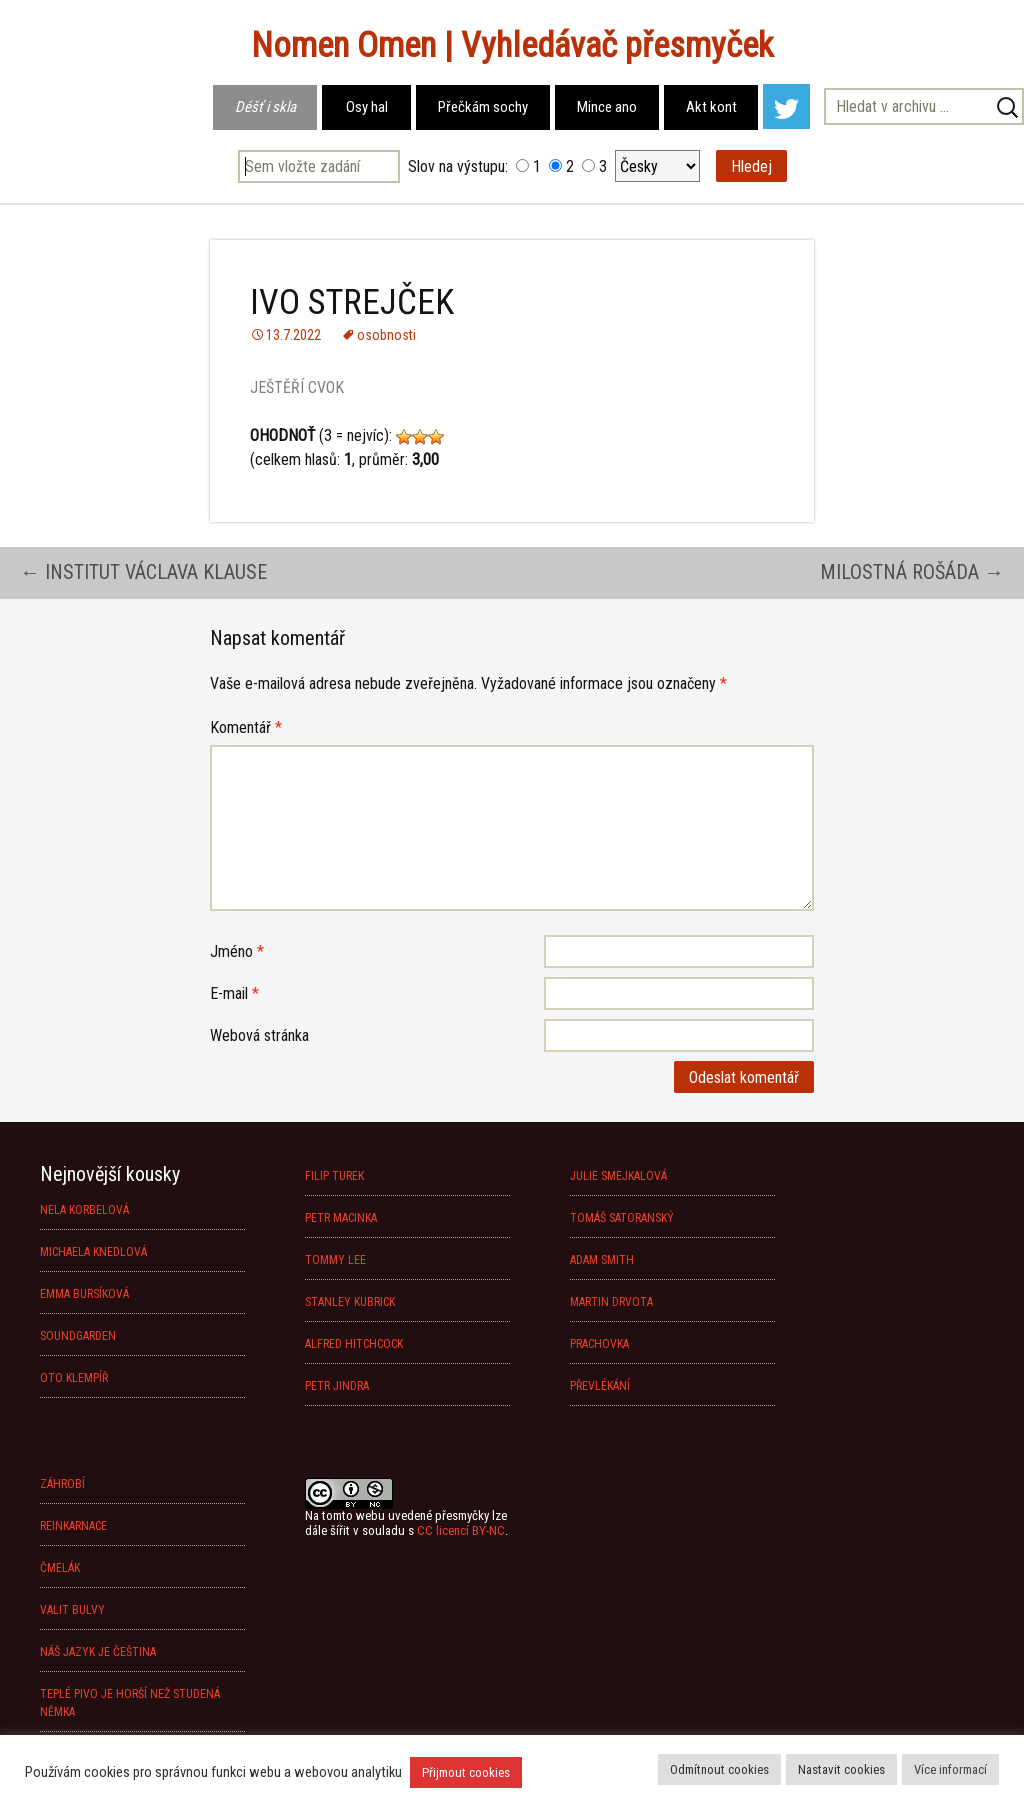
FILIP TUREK (334, 1176)
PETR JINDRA (337, 1386)
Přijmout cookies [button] (466, 1772)
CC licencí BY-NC (461, 1530)
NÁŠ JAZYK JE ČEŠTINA (98, 1652)
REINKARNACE (73, 1526)
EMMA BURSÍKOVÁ (84, 1294)
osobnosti (386, 335)
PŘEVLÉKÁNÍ (600, 1386)
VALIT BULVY (72, 1610)
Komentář (246, 727)
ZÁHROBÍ (62, 1484)
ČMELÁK (60, 1568)
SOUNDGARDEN (78, 1336)
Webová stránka (259, 1035)
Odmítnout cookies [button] (719, 1769)
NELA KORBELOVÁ (84, 1210)
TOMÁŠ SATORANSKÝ (622, 1218)
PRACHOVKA (599, 1344)
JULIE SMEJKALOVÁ (618, 1176)
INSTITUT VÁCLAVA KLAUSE (143, 572)
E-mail (234, 993)
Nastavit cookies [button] (841, 1769)
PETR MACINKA (341, 1218)
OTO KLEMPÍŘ (74, 1378)
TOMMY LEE (335, 1260)
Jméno (237, 951)
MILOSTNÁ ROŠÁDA (912, 572)
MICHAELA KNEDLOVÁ (93, 1252)
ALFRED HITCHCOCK (354, 1344)
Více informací (950, 1769)
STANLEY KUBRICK (350, 1302)
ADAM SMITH (602, 1260)
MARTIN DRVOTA (611, 1302)
